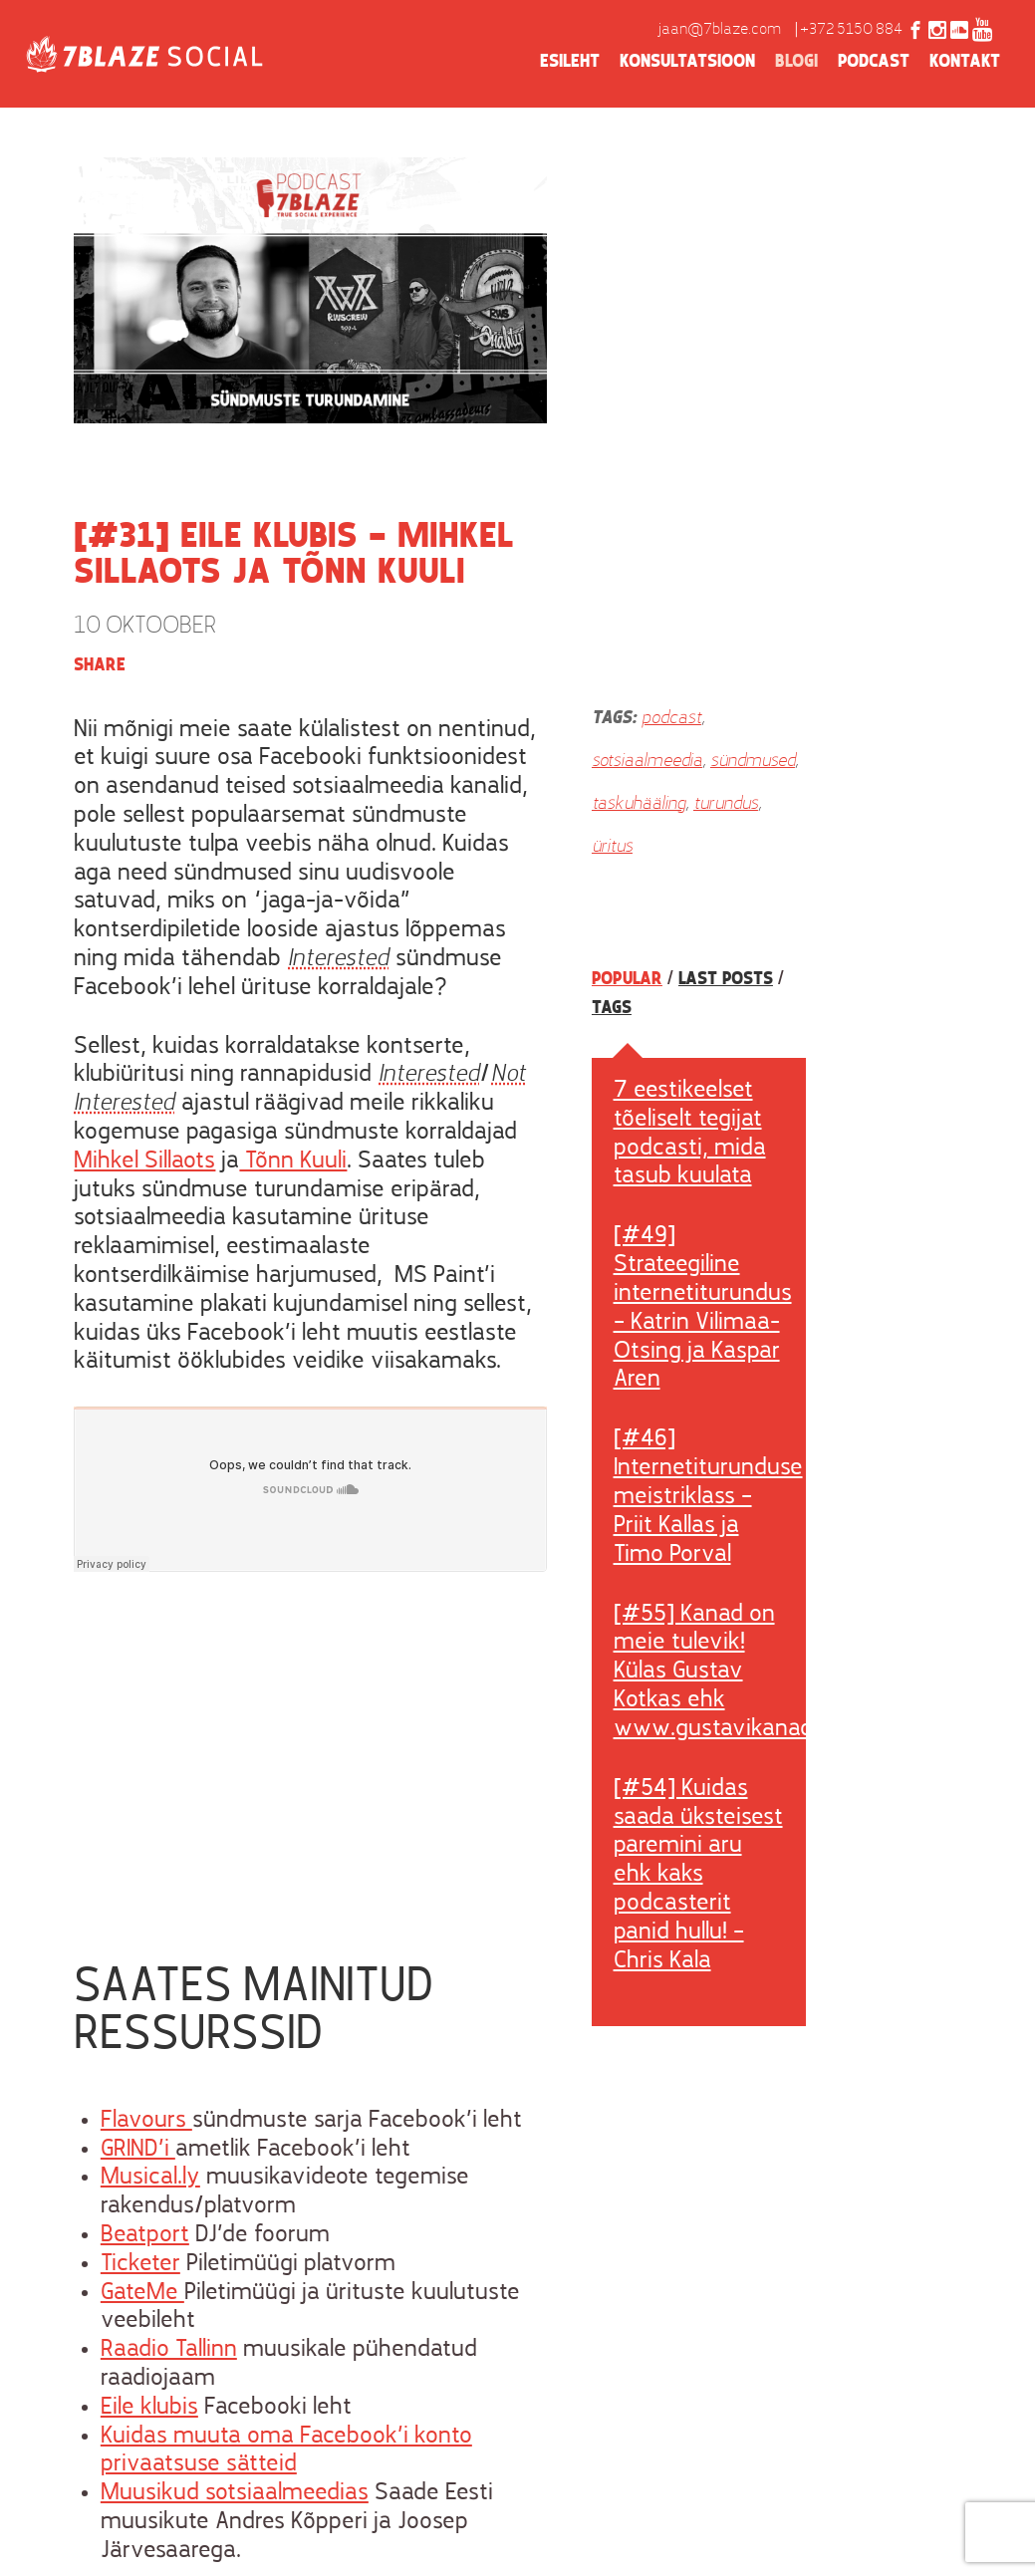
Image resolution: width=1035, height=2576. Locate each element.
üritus (612, 847)
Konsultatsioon (687, 62)
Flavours (146, 2121)
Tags (612, 1008)
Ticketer (140, 2264)
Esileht (570, 62)
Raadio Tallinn (169, 2350)
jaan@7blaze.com (719, 30)
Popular (627, 979)
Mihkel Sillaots (144, 1161)
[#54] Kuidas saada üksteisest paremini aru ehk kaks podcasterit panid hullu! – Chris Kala (698, 1875)
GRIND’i (138, 2150)
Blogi (796, 62)
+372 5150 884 (851, 30)
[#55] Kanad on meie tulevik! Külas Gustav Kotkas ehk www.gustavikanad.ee (728, 1672)
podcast (671, 718)
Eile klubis (149, 2408)
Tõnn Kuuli (293, 1161)
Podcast (873, 62)
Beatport (145, 2235)
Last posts (725, 979)
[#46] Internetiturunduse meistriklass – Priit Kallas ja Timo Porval (708, 1496)
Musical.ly (150, 2178)
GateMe (142, 2293)
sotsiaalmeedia (647, 761)
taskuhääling (638, 804)
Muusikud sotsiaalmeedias (235, 2493)
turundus (725, 804)
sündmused (752, 761)
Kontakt (964, 62)
